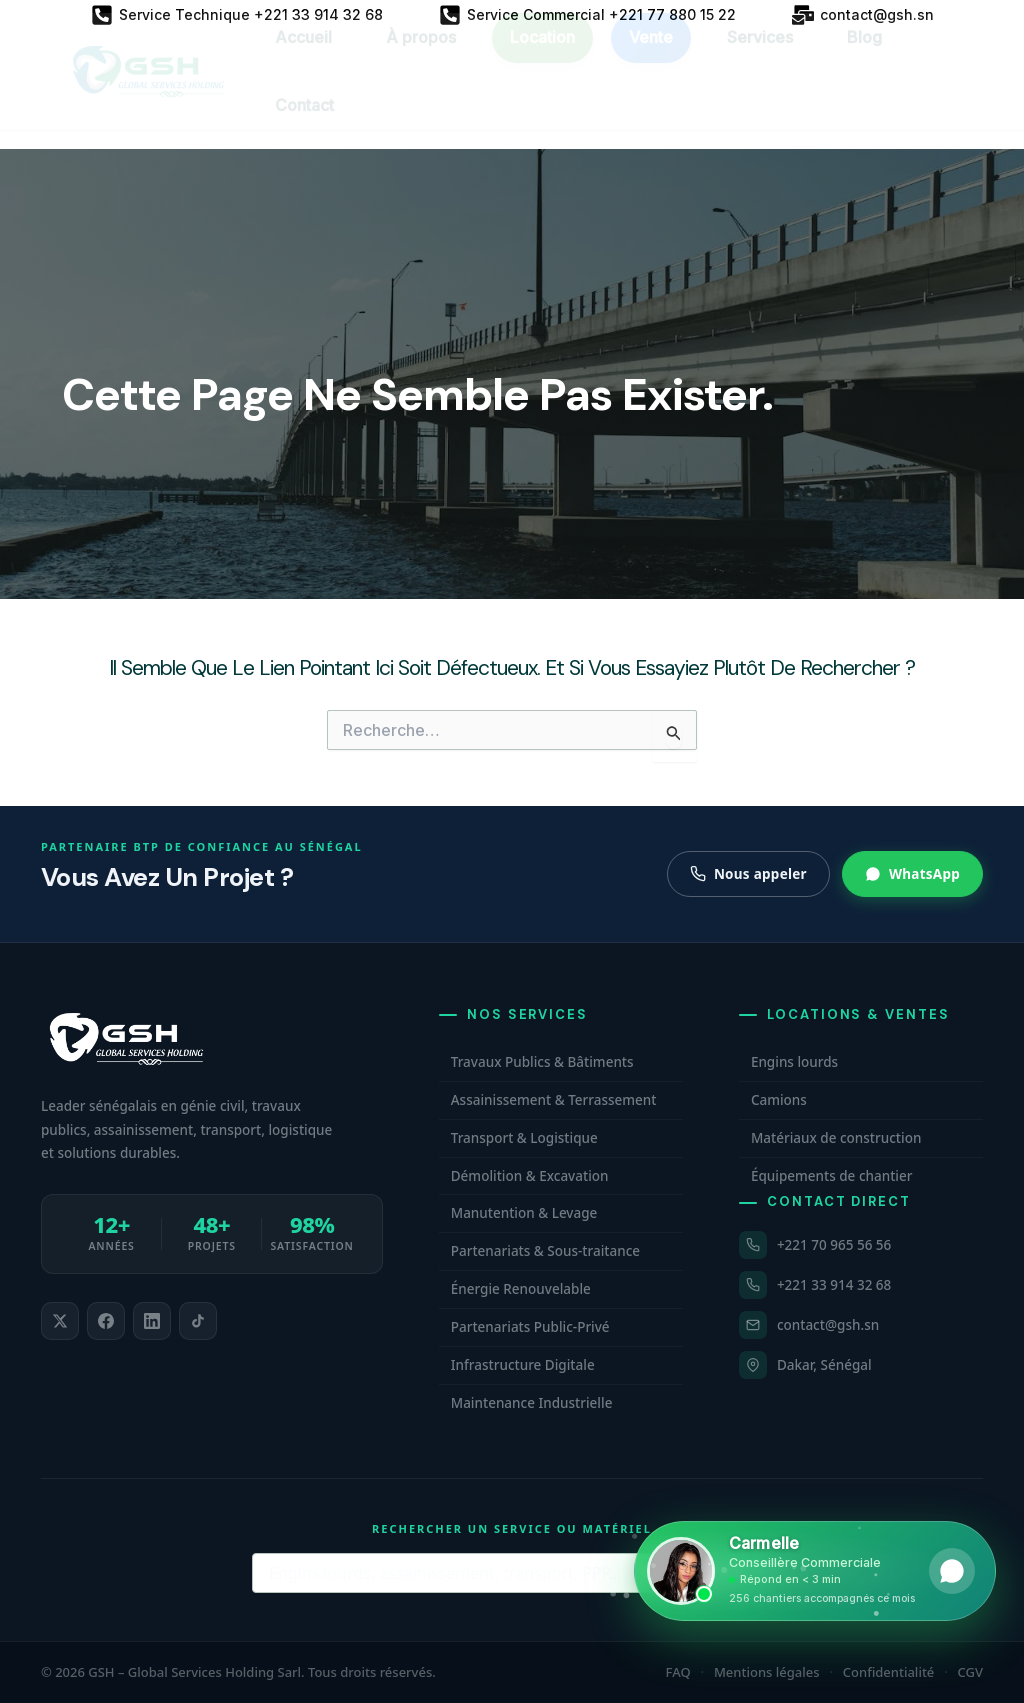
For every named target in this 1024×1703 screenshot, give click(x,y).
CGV (970, 1672)
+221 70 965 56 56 (834, 1245)
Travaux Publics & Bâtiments (542, 1062)
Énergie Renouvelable (521, 1289)
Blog (864, 55)
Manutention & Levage (524, 1213)
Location (542, 55)
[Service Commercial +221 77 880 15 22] (587, 15)
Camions (779, 1100)
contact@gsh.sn (828, 1325)
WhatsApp (912, 874)
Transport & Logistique (524, 1138)
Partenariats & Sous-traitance (545, 1251)
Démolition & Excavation (530, 1176)
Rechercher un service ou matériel (512, 1528)
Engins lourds (794, 1062)
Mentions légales (767, 1672)
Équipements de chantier (832, 1176)
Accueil (303, 55)
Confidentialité (889, 1672)
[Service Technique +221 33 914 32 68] (237, 15)
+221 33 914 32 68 (834, 1285)
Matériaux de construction (836, 1138)
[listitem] (60, 1321)
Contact (304, 123)
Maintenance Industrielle (532, 1403)
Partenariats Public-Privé (530, 1327)
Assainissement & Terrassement (554, 1100)
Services (760, 55)
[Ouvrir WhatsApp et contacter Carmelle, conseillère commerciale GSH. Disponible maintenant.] (815, 1571)
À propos (421, 55)
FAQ (678, 1672)
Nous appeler (748, 874)
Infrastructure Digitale (523, 1365)
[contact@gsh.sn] (863, 15)
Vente (651, 55)
